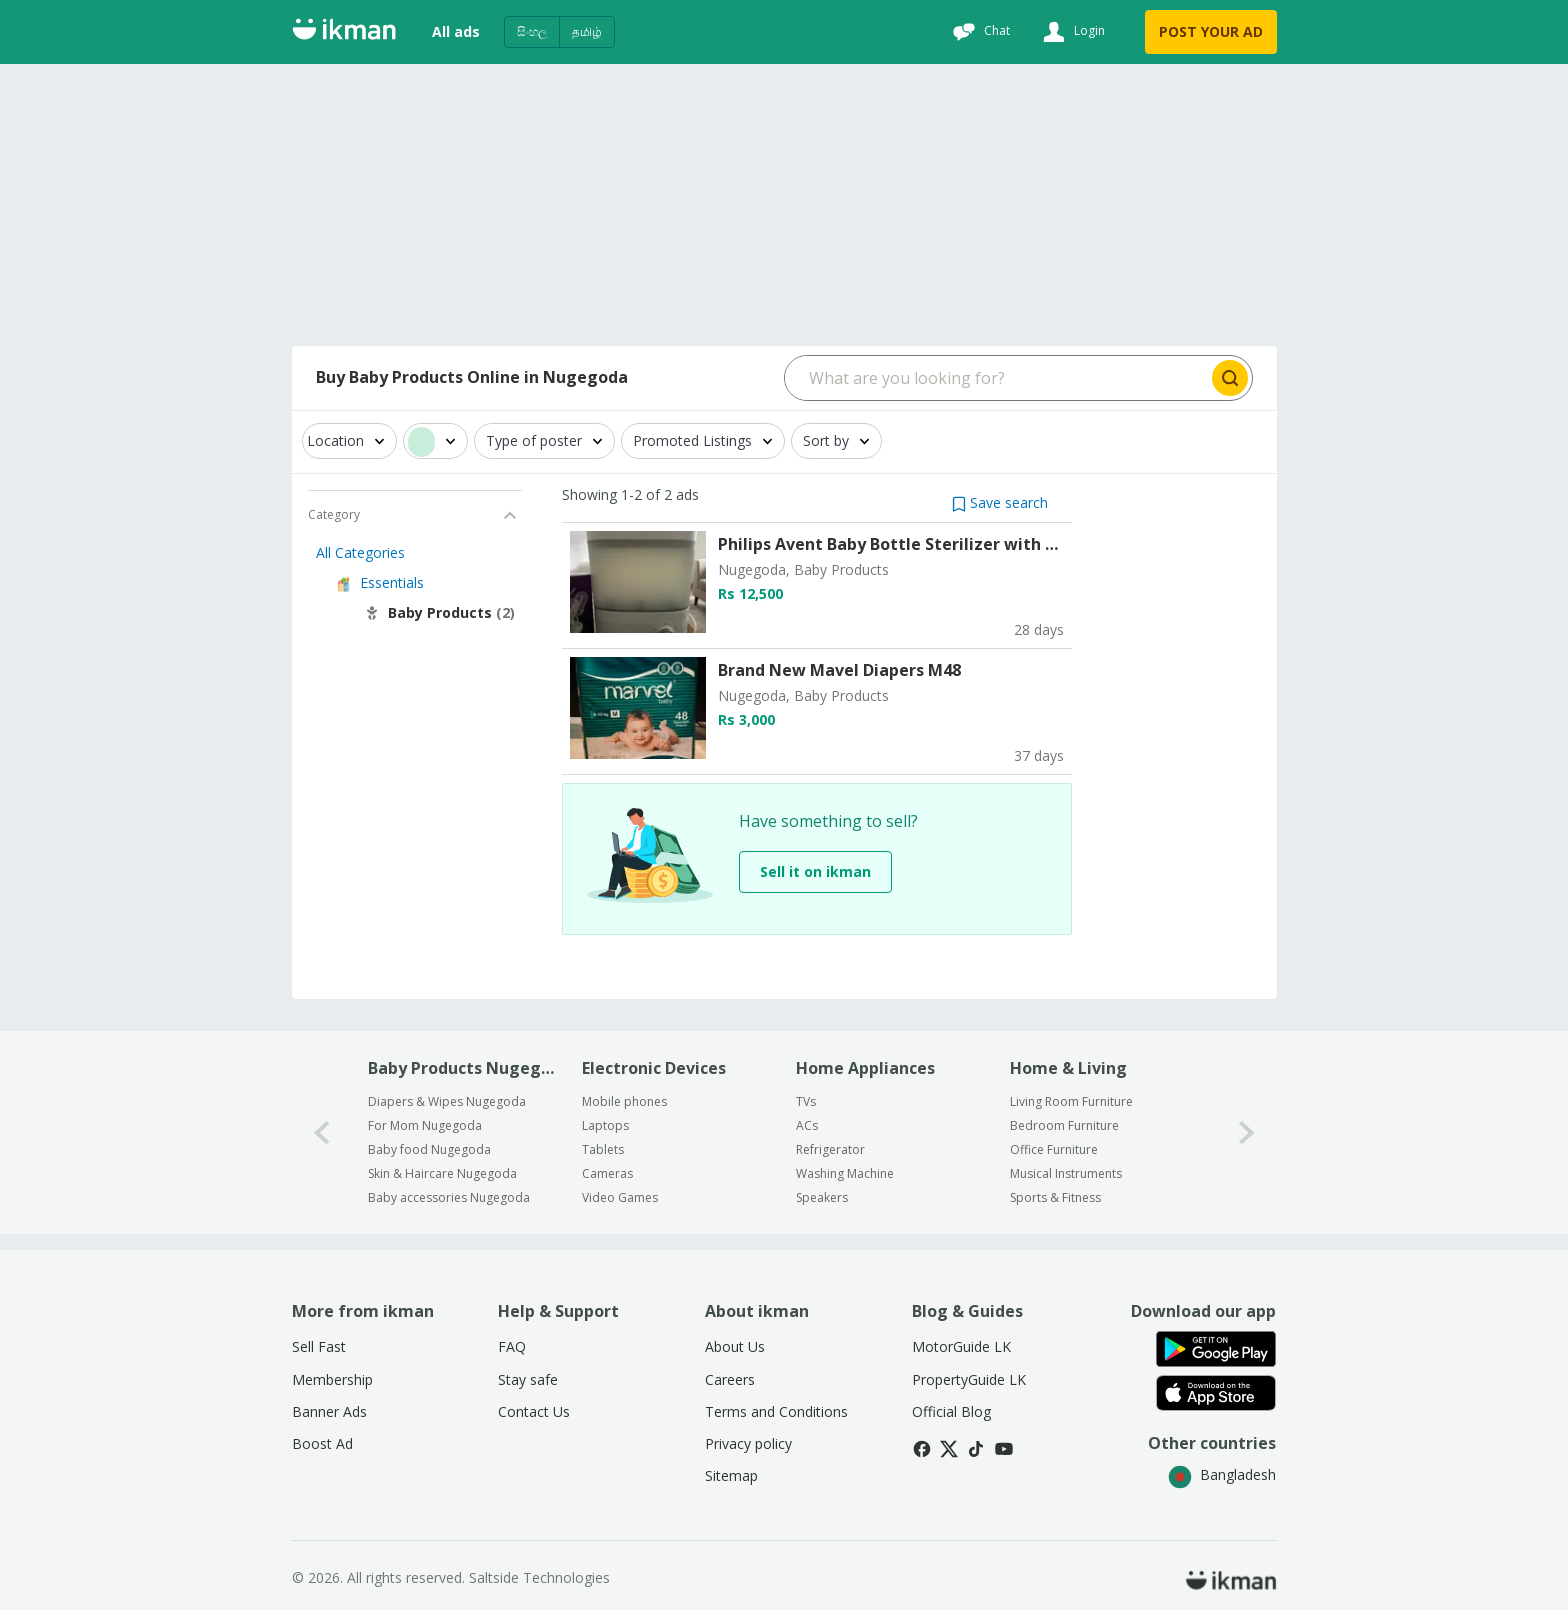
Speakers (822, 1197)
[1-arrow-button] (1247, 1132)
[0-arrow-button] (322, 1132)
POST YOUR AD (1211, 31)
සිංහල (532, 31)
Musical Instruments (1066, 1173)
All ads (456, 31)
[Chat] (979, 32)
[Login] (1071, 32)
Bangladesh (1222, 1474)
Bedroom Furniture (1064, 1125)
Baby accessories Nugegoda (449, 1197)
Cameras (607, 1173)
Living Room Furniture (1071, 1101)
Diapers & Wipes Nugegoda (447, 1101)
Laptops (605, 1125)
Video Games (620, 1197)
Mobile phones (624, 1101)
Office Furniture (1054, 1149)
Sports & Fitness (1055, 1197)
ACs (807, 1125)
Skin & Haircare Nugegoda (442, 1173)
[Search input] (996, 378)
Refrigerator (830, 1149)
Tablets (603, 1149)
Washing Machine (845, 1173)
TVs (806, 1101)
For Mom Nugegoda (425, 1125)
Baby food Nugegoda (429, 1149)
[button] (1000, 502)
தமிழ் (587, 31)
